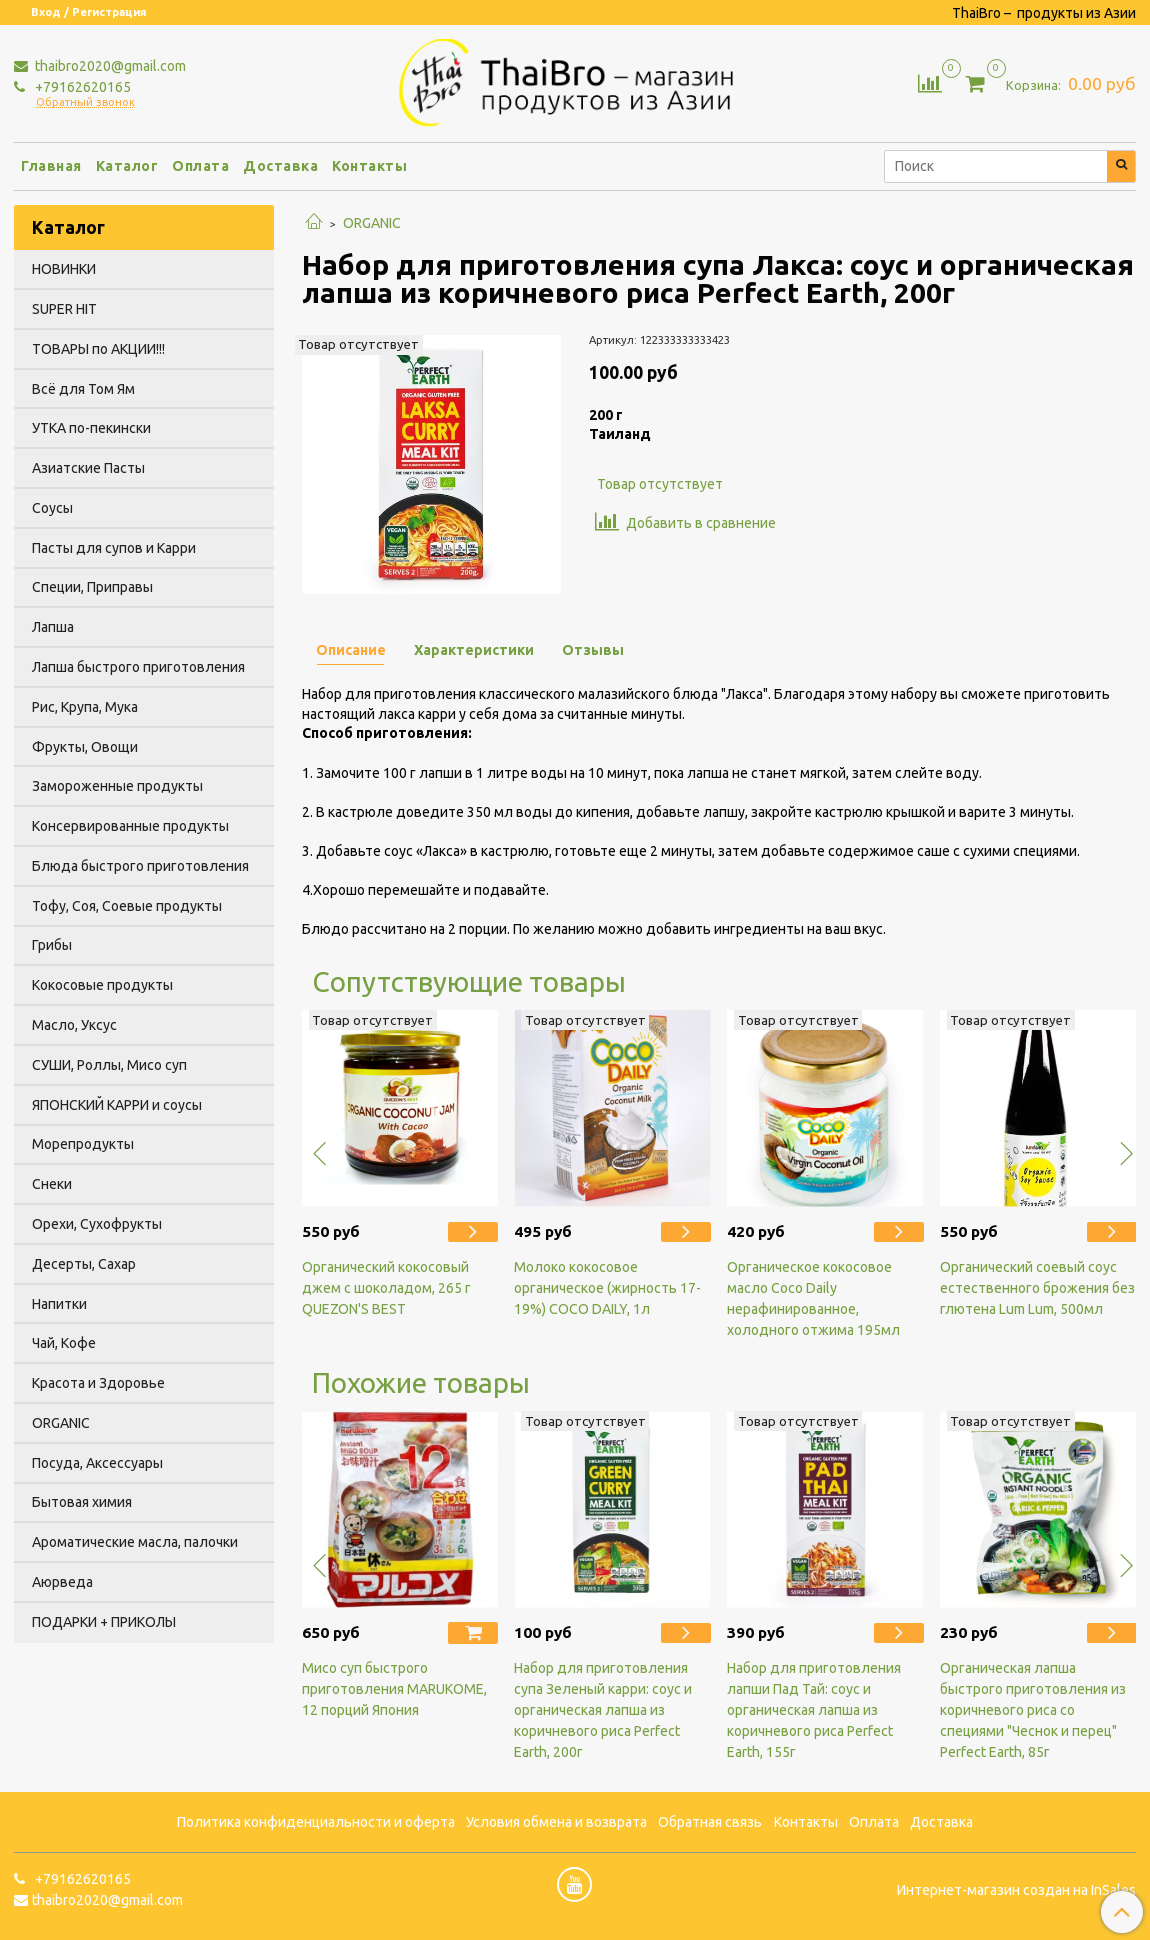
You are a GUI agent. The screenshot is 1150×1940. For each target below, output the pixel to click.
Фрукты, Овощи (85, 747)
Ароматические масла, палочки (135, 1542)
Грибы (52, 945)
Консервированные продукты (130, 826)
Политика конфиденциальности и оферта (316, 1822)
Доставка (280, 166)
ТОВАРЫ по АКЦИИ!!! (98, 349)
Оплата (200, 166)
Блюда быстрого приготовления (140, 866)
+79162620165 (81, 87)
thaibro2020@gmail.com (109, 66)
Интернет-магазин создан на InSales (1016, 1890)
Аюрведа (62, 1582)
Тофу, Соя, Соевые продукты (127, 906)
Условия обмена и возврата (556, 1822)
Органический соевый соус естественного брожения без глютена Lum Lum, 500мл (1037, 1288)
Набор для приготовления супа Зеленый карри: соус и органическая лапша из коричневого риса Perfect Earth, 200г (603, 1710)
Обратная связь (710, 1822)
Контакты (369, 166)
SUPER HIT (64, 309)
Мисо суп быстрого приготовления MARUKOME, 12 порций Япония (394, 1689)
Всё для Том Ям (83, 389)
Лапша (53, 627)
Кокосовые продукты (102, 985)
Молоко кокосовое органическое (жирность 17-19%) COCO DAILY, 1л (607, 1288)
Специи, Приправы (92, 587)
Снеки (52, 1184)
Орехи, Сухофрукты (97, 1224)
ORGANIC (372, 223)
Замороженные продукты (117, 786)
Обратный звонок (85, 102)
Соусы (52, 508)
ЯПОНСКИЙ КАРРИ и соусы (117, 1105)
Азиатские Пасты (88, 468)
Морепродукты (83, 1144)
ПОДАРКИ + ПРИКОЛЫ (104, 1622)
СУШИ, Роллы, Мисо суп (109, 1065)
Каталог (127, 166)
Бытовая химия (82, 1502)
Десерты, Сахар (84, 1264)
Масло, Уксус (74, 1025)
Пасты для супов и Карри (114, 548)
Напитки (59, 1304)
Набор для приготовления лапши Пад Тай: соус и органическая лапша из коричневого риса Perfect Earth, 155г (814, 1710)
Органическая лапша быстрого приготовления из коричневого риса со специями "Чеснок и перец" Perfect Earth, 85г (1033, 1710)
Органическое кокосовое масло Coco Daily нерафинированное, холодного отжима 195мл (813, 1298)
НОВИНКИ (64, 269)
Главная (51, 166)
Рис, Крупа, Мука (85, 707)
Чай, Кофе (64, 1343)
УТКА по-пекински (91, 428)
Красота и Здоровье (98, 1383)
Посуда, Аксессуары (97, 1463)
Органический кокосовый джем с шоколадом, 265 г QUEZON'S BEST (386, 1288)
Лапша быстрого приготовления (138, 667)
